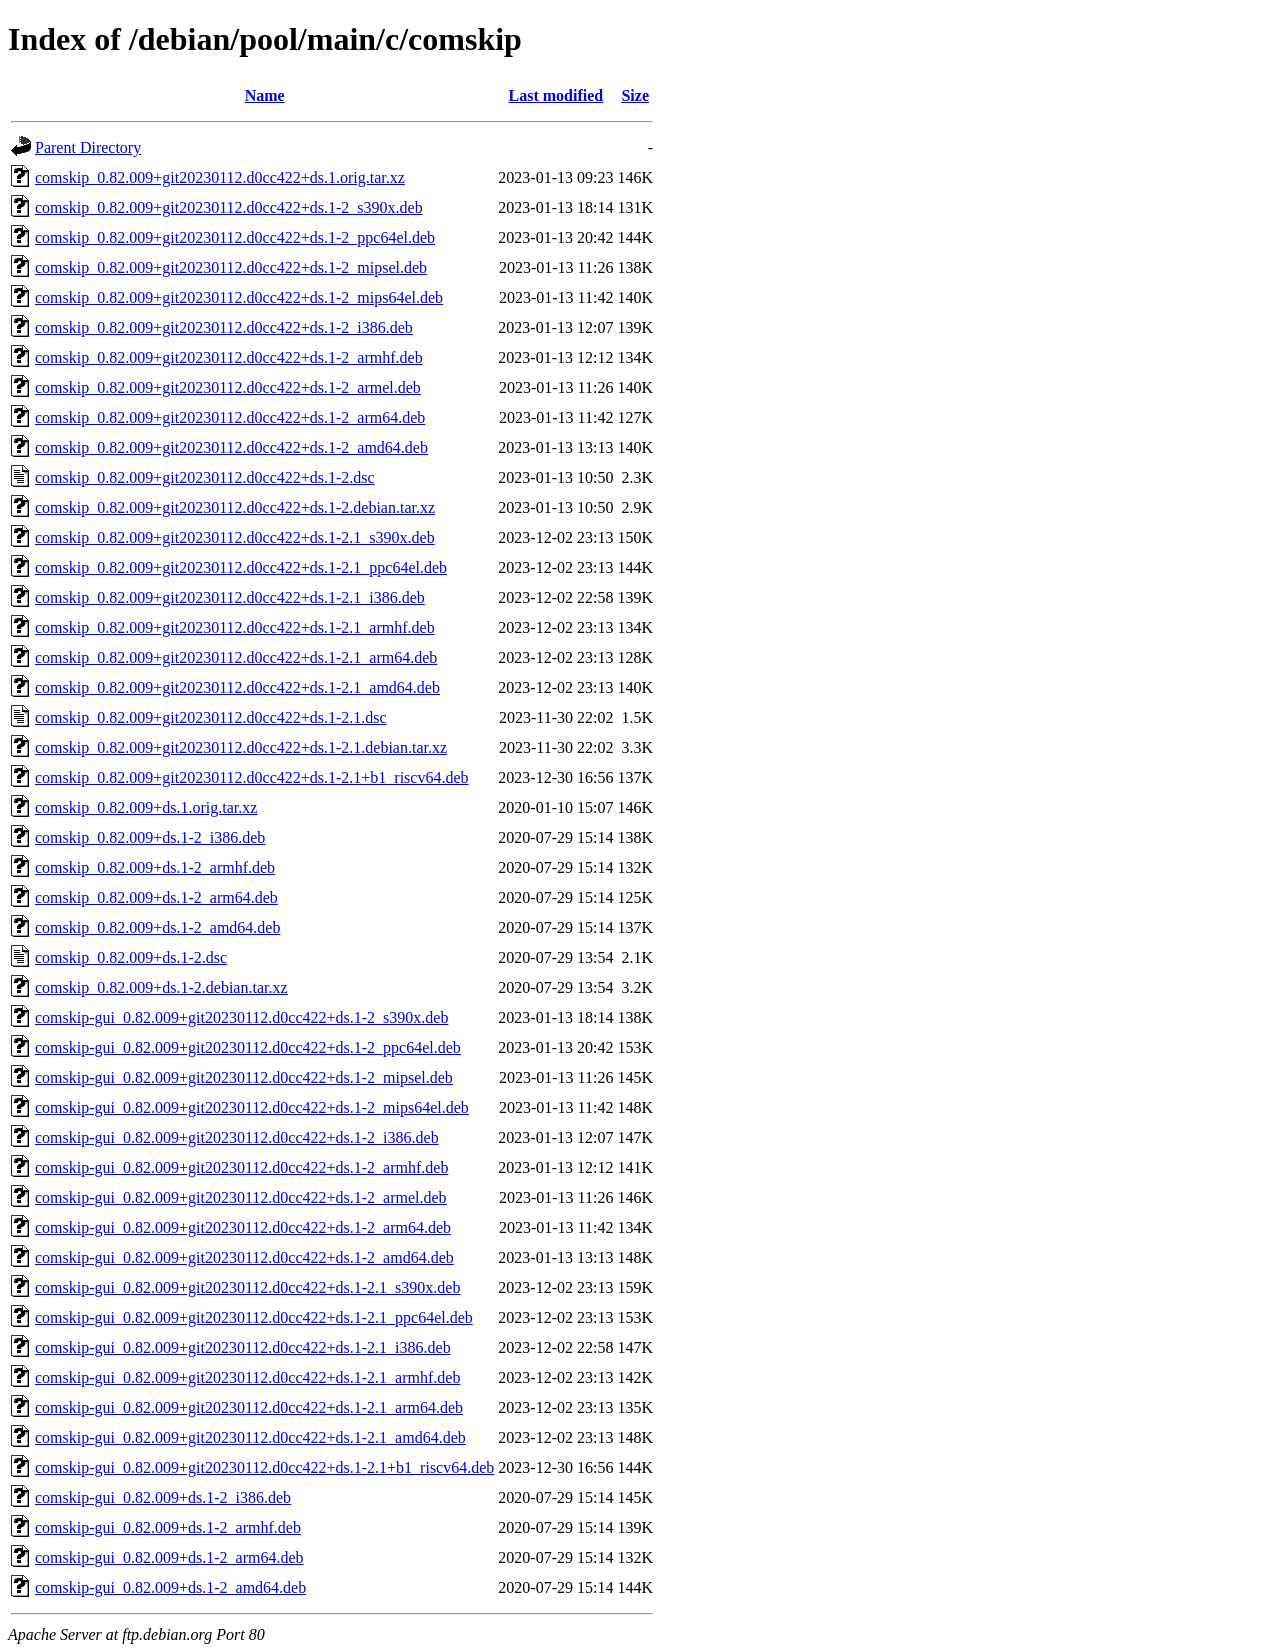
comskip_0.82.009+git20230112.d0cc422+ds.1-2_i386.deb (224, 327)
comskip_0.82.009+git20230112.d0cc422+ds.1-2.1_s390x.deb (235, 537)
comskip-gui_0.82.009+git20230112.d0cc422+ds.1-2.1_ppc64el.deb (254, 1317)
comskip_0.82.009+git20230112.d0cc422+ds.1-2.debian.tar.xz (235, 507)
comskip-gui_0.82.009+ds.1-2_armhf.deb (168, 1527)
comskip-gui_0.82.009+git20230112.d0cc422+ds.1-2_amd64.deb (244, 1257)
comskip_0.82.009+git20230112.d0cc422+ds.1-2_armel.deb (228, 387)
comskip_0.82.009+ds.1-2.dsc (131, 957)
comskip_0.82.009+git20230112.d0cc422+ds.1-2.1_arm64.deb (236, 657)
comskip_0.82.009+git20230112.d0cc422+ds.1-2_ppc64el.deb (235, 237)
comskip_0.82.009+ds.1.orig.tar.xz (146, 807)
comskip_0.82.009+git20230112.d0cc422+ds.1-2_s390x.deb (229, 207)
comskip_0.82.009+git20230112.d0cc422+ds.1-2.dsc (205, 477)
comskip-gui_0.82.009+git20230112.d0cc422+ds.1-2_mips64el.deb (252, 1107)
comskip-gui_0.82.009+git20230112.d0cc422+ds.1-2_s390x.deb (241, 1017)
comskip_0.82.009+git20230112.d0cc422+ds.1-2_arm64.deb (230, 417)
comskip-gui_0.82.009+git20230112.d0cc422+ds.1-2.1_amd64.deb (250, 1437)
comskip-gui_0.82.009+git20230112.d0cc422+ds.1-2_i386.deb (237, 1137)
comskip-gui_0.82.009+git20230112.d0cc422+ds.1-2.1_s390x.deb (247, 1287)
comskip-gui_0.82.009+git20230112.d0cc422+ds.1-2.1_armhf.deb (247, 1377)
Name (265, 95)
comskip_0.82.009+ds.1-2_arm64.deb (156, 897)
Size (635, 95)
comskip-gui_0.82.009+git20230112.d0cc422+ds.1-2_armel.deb (241, 1197)
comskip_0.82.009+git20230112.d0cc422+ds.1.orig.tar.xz (220, 177)
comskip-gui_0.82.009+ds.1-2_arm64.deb (169, 1557)
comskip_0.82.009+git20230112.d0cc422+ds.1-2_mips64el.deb (239, 297)
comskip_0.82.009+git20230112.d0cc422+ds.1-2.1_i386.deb (230, 597)
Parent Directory (88, 147)
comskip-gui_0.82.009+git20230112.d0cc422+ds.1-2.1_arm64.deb (249, 1407)
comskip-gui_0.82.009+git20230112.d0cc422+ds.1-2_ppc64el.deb (248, 1047)
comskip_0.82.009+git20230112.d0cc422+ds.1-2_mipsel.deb (231, 267)
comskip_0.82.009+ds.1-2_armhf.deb (155, 867)
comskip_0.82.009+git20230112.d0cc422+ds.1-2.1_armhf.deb (235, 627)
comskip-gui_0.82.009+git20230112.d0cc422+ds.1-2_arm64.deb (243, 1227)
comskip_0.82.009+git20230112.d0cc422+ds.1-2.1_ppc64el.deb (241, 567)
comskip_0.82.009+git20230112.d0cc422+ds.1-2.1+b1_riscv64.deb (252, 777)
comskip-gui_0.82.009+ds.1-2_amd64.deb (170, 1587)
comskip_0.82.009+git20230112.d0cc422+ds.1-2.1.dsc (211, 717)
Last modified (556, 95)
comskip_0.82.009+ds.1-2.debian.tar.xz (161, 987)
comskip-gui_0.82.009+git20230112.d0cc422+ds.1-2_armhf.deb (241, 1167)
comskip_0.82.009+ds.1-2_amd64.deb (157, 927)
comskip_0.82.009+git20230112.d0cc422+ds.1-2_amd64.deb (231, 447)
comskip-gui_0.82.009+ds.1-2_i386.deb (163, 1497)
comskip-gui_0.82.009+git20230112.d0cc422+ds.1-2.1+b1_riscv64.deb (264, 1467)
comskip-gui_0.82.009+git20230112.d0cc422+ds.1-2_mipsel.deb (244, 1077)
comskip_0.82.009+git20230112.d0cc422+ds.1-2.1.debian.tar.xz (241, 747)
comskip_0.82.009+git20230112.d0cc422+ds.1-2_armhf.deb (229, 357)
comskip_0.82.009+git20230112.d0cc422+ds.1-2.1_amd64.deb (237, 687)
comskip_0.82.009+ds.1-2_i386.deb (150, 837)
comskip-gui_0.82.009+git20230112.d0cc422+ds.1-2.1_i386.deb (243, 1347)
